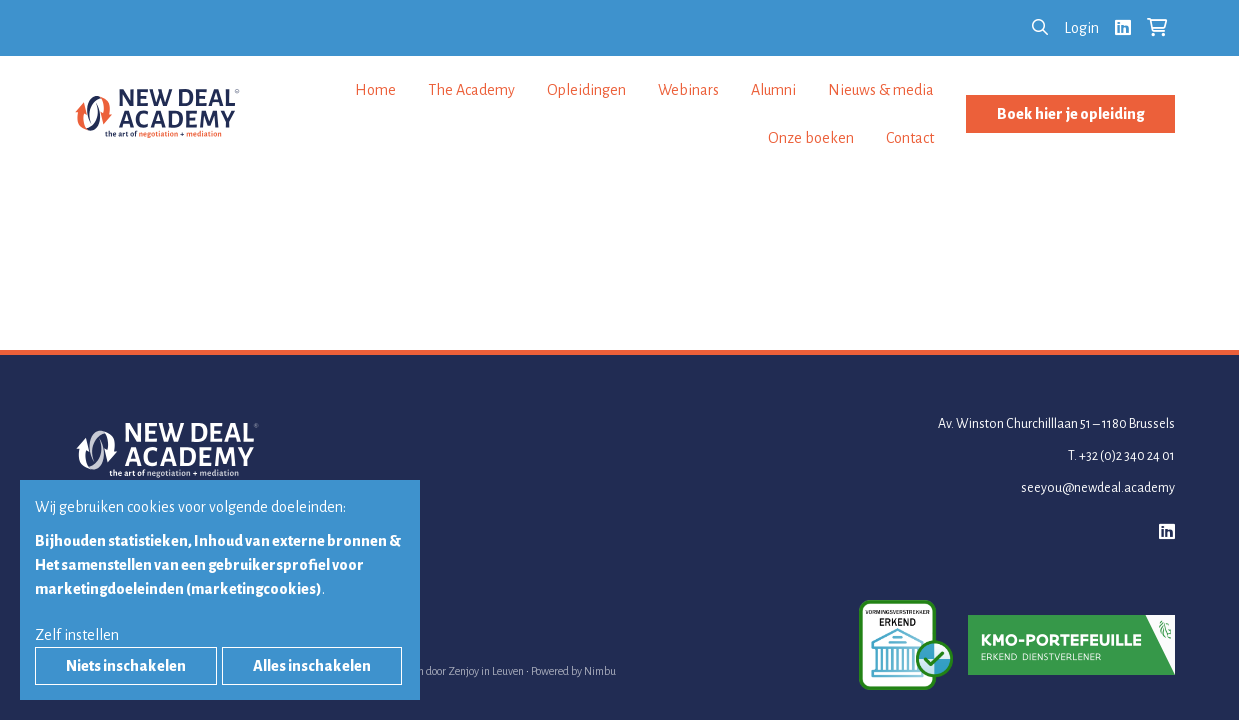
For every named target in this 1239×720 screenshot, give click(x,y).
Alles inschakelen (312, 666)
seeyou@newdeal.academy (1098, 488)
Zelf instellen (77, 635)
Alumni (773, 90)
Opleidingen (586, 90)
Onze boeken (811, 138)
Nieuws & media (881, 90)
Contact (910, 138)
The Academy (471, 90)
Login (1081, 28)
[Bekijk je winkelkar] (1157, 28)
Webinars (688, 90)
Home (375, 90)
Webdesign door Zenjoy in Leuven (448, 671)
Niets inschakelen (126, 666)
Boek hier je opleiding (1070, 114)
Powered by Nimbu (573, 671)
